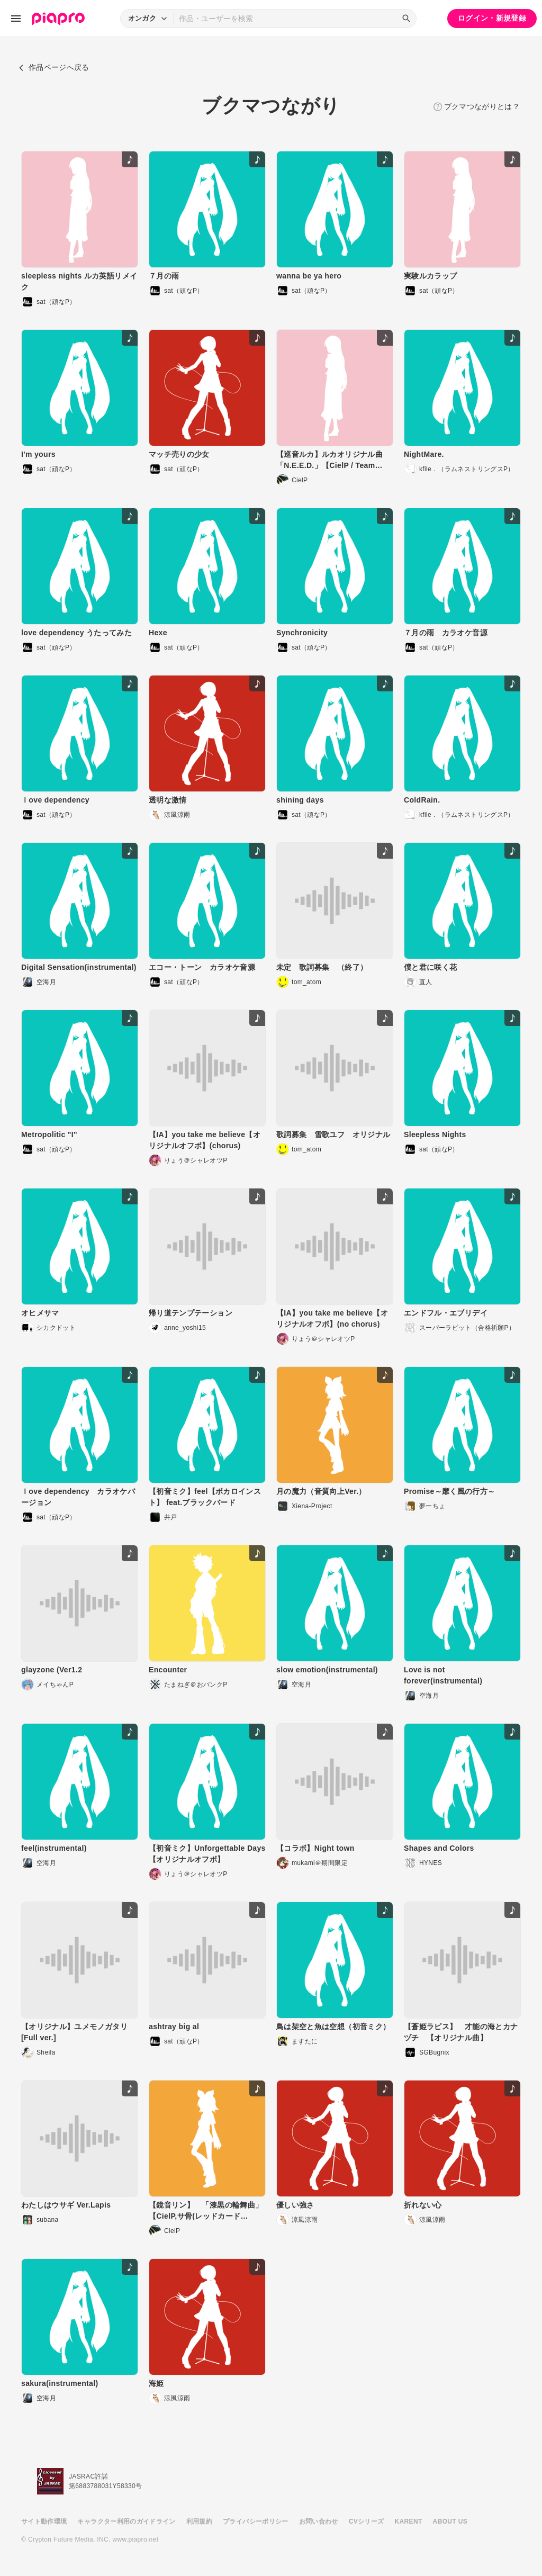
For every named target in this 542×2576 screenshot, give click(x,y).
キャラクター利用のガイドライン (126, 2521)
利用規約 (199, 2521)
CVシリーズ (366, 2521)
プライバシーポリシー (255, 2521)
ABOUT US (450, 2521)
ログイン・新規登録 (492, 18)
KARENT (408, 2521)
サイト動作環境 (44, 2521)
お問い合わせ (318, 2521)
